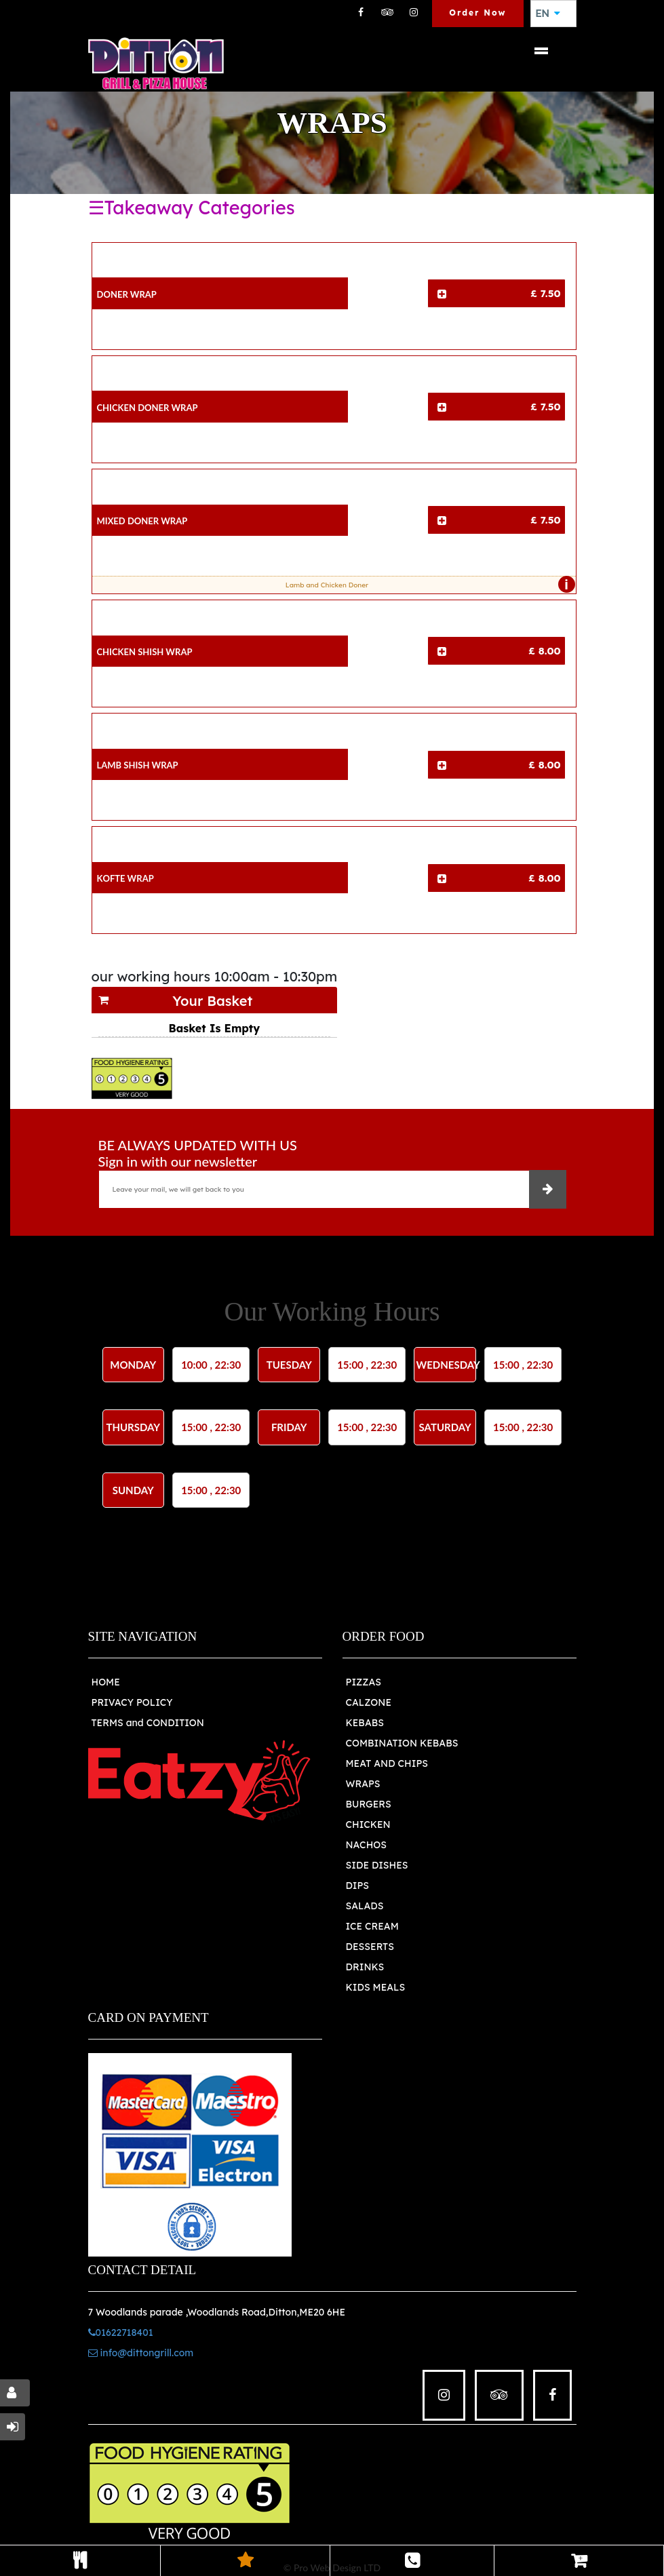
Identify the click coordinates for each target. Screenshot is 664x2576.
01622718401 (120, 2332)
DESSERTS (370, 1946)
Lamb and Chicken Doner (427, 584)
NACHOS (366, 1845)
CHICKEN (368, 1824)
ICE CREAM (372, 1926)
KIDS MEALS (376, 1987)
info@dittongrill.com (141, 2353)
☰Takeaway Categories (191, 207)
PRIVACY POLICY (132, 1702)
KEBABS (365, 1723)
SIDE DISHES (377, 1865)
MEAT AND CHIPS (387, 1763)
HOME (106, 1682)
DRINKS (365, 1967)
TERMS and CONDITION (148, 1723)
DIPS (358, 1885)
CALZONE (369, 1702)
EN (548, 13)
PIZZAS (364, 1682)
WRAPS (363, 1784)
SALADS (365, 1906)
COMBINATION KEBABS (402, 1743)
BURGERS (368, 1804)
